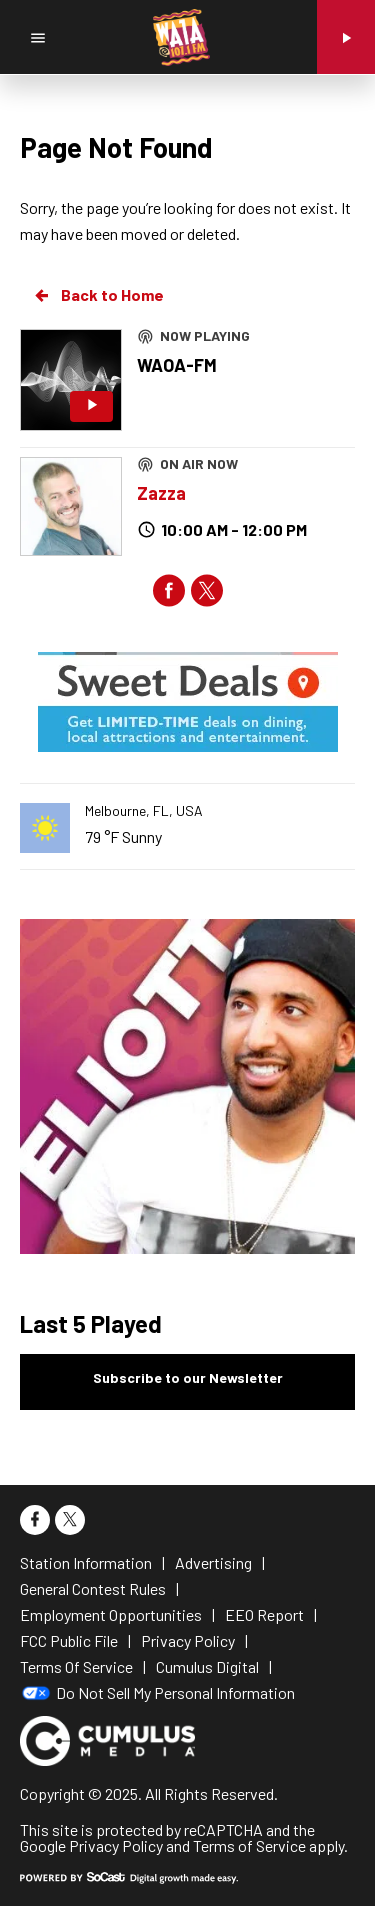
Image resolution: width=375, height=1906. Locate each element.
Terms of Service (249, 1845)
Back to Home (98, 295)
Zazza (161, 493)
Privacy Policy (116, 1845)
